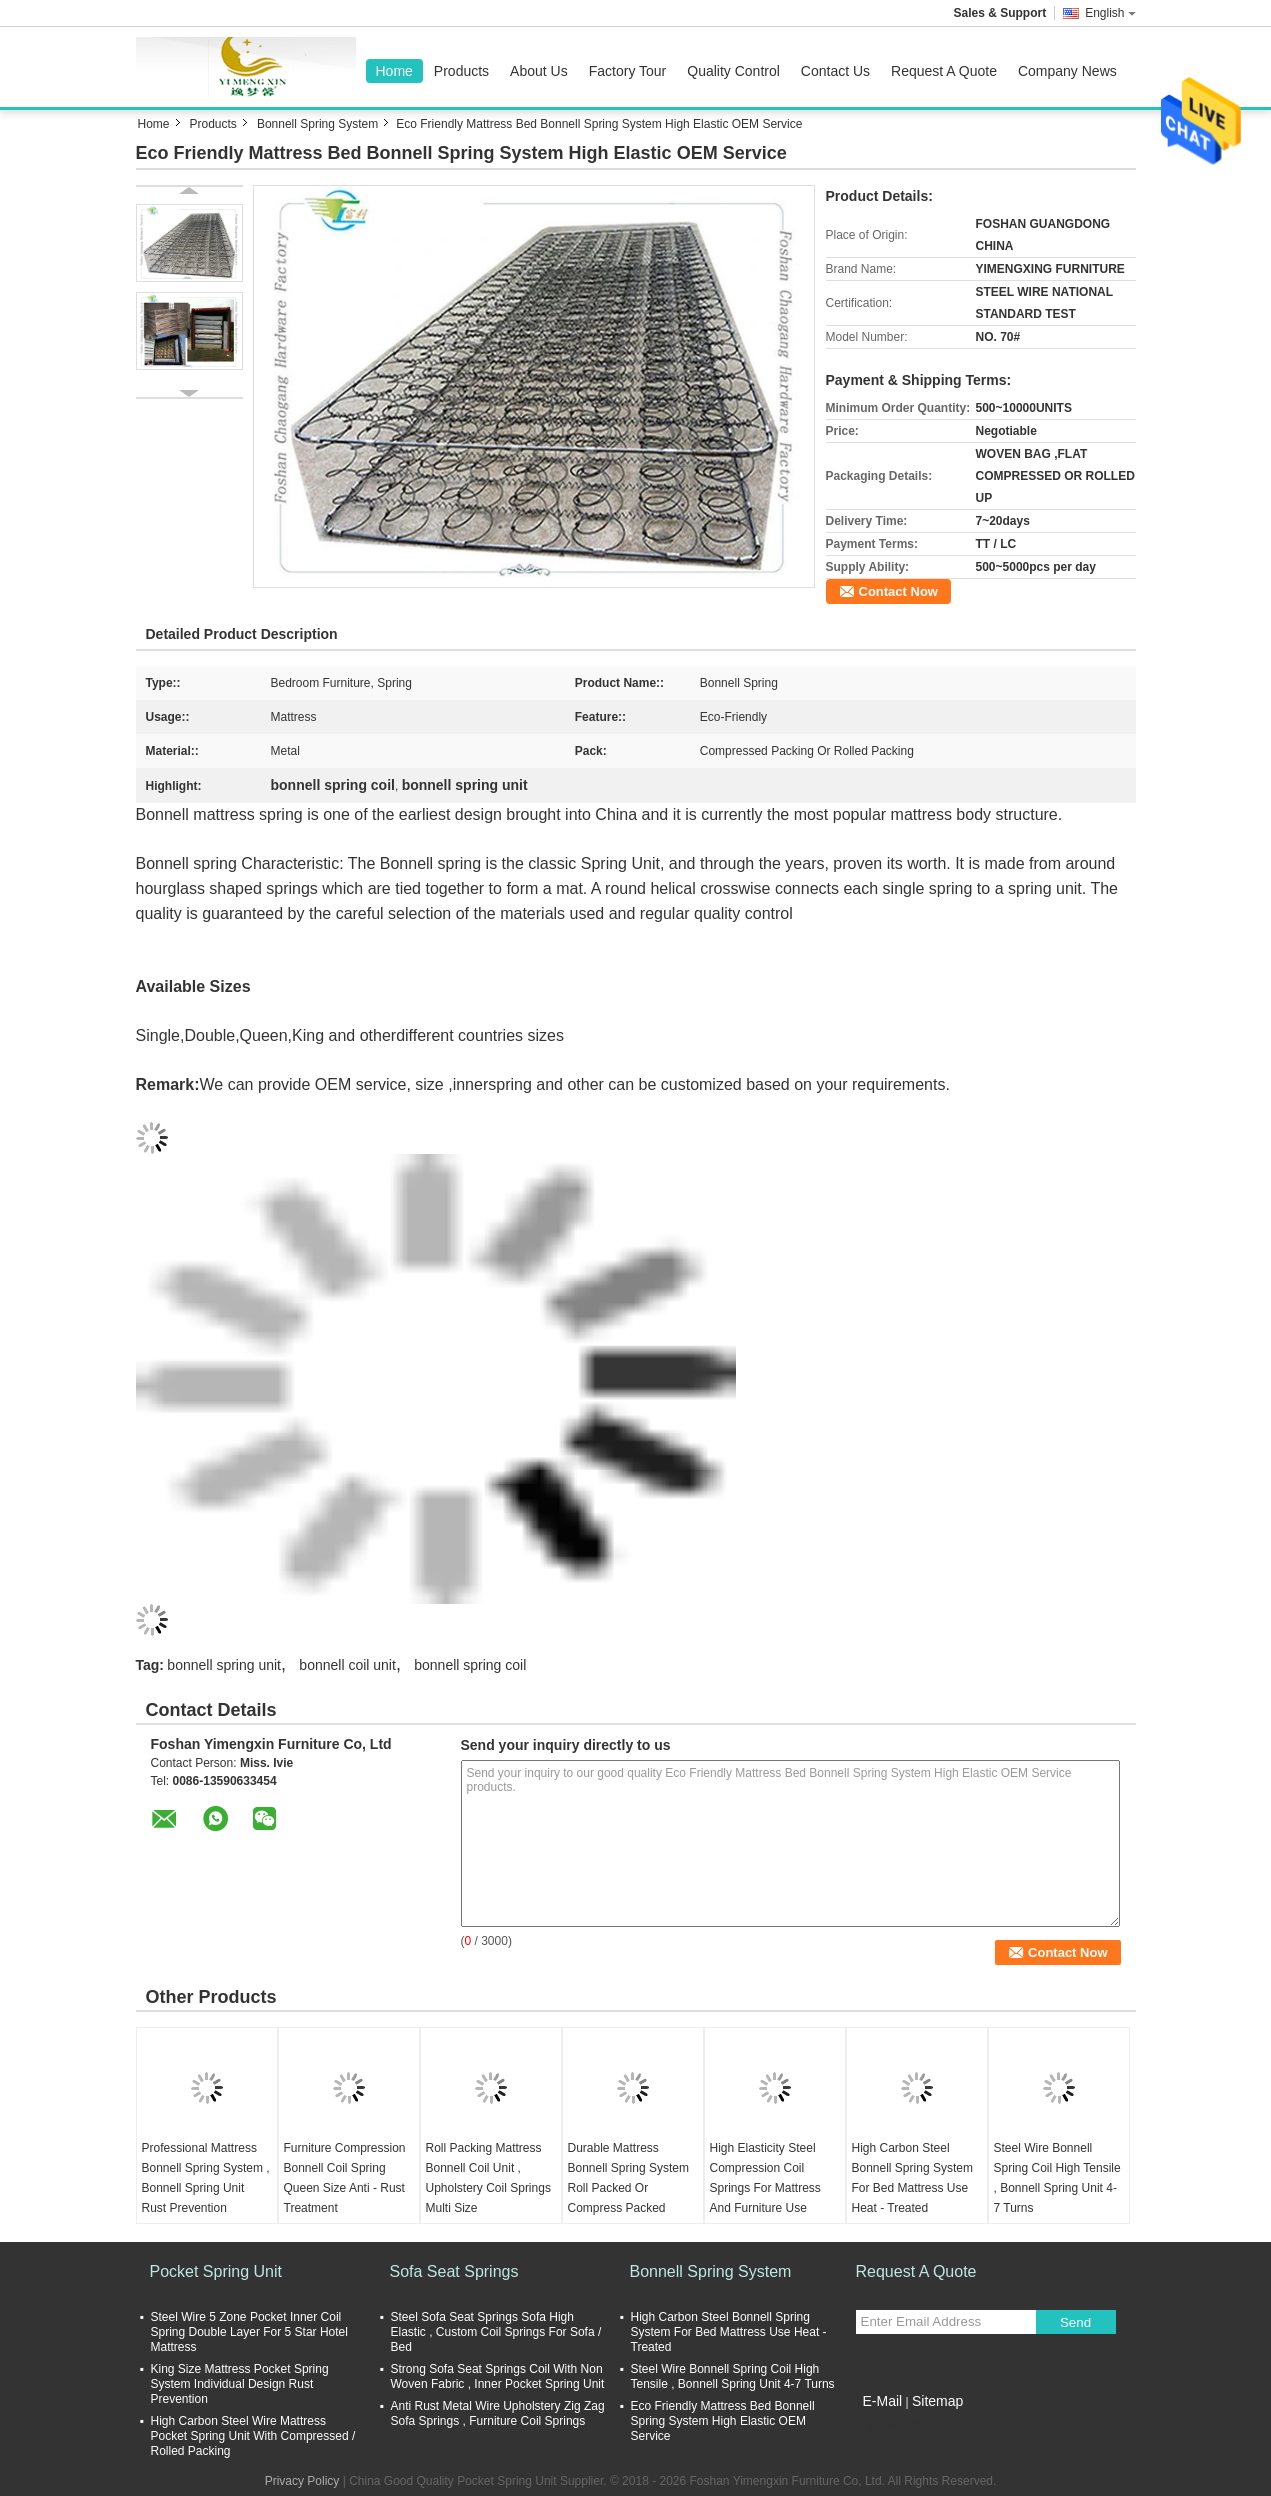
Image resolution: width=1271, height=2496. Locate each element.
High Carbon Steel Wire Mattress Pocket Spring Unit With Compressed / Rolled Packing (253, 2436)
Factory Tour (628, 71)
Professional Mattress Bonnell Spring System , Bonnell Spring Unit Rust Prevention (206, 2178)
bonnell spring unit (224, 1665)
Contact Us (835, 71)
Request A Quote (944, 71)
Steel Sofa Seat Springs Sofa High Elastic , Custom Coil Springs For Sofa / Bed (496, 2332)
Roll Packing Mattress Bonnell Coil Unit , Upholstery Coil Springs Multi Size (488, 2178)
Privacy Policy (302, 2481)
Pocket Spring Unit (216, 2271)
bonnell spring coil (470, 1665)
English (1110, 13)
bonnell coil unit (347, 1665)
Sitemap (937, 2401)
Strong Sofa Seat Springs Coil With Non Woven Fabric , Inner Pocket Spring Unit (498, 2376)
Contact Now (898, 591)
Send (1075, 2322)
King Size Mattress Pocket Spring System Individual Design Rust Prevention (240, 2384)
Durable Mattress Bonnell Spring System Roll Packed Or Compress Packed (628, 2178)
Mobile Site (891, 2426)
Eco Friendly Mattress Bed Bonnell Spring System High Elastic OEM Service (723, 2421)
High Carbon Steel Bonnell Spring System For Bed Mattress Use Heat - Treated (912, 2178)
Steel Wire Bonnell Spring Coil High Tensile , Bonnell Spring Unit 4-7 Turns (1057, 2178)
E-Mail (883, 2401)
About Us (539, 71)
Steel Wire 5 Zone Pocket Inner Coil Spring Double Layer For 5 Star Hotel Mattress (249, 2332)
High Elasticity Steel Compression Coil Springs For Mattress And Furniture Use (765, 2178)
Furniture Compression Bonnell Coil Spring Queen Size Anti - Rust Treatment (345, 2178)
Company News (1067, 71)
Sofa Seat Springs (454, 2271)
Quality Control (733, 71)
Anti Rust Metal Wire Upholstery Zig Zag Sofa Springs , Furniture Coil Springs (498, 2413)
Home (394, 71)
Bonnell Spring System (317, 124)
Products (461, 71)
